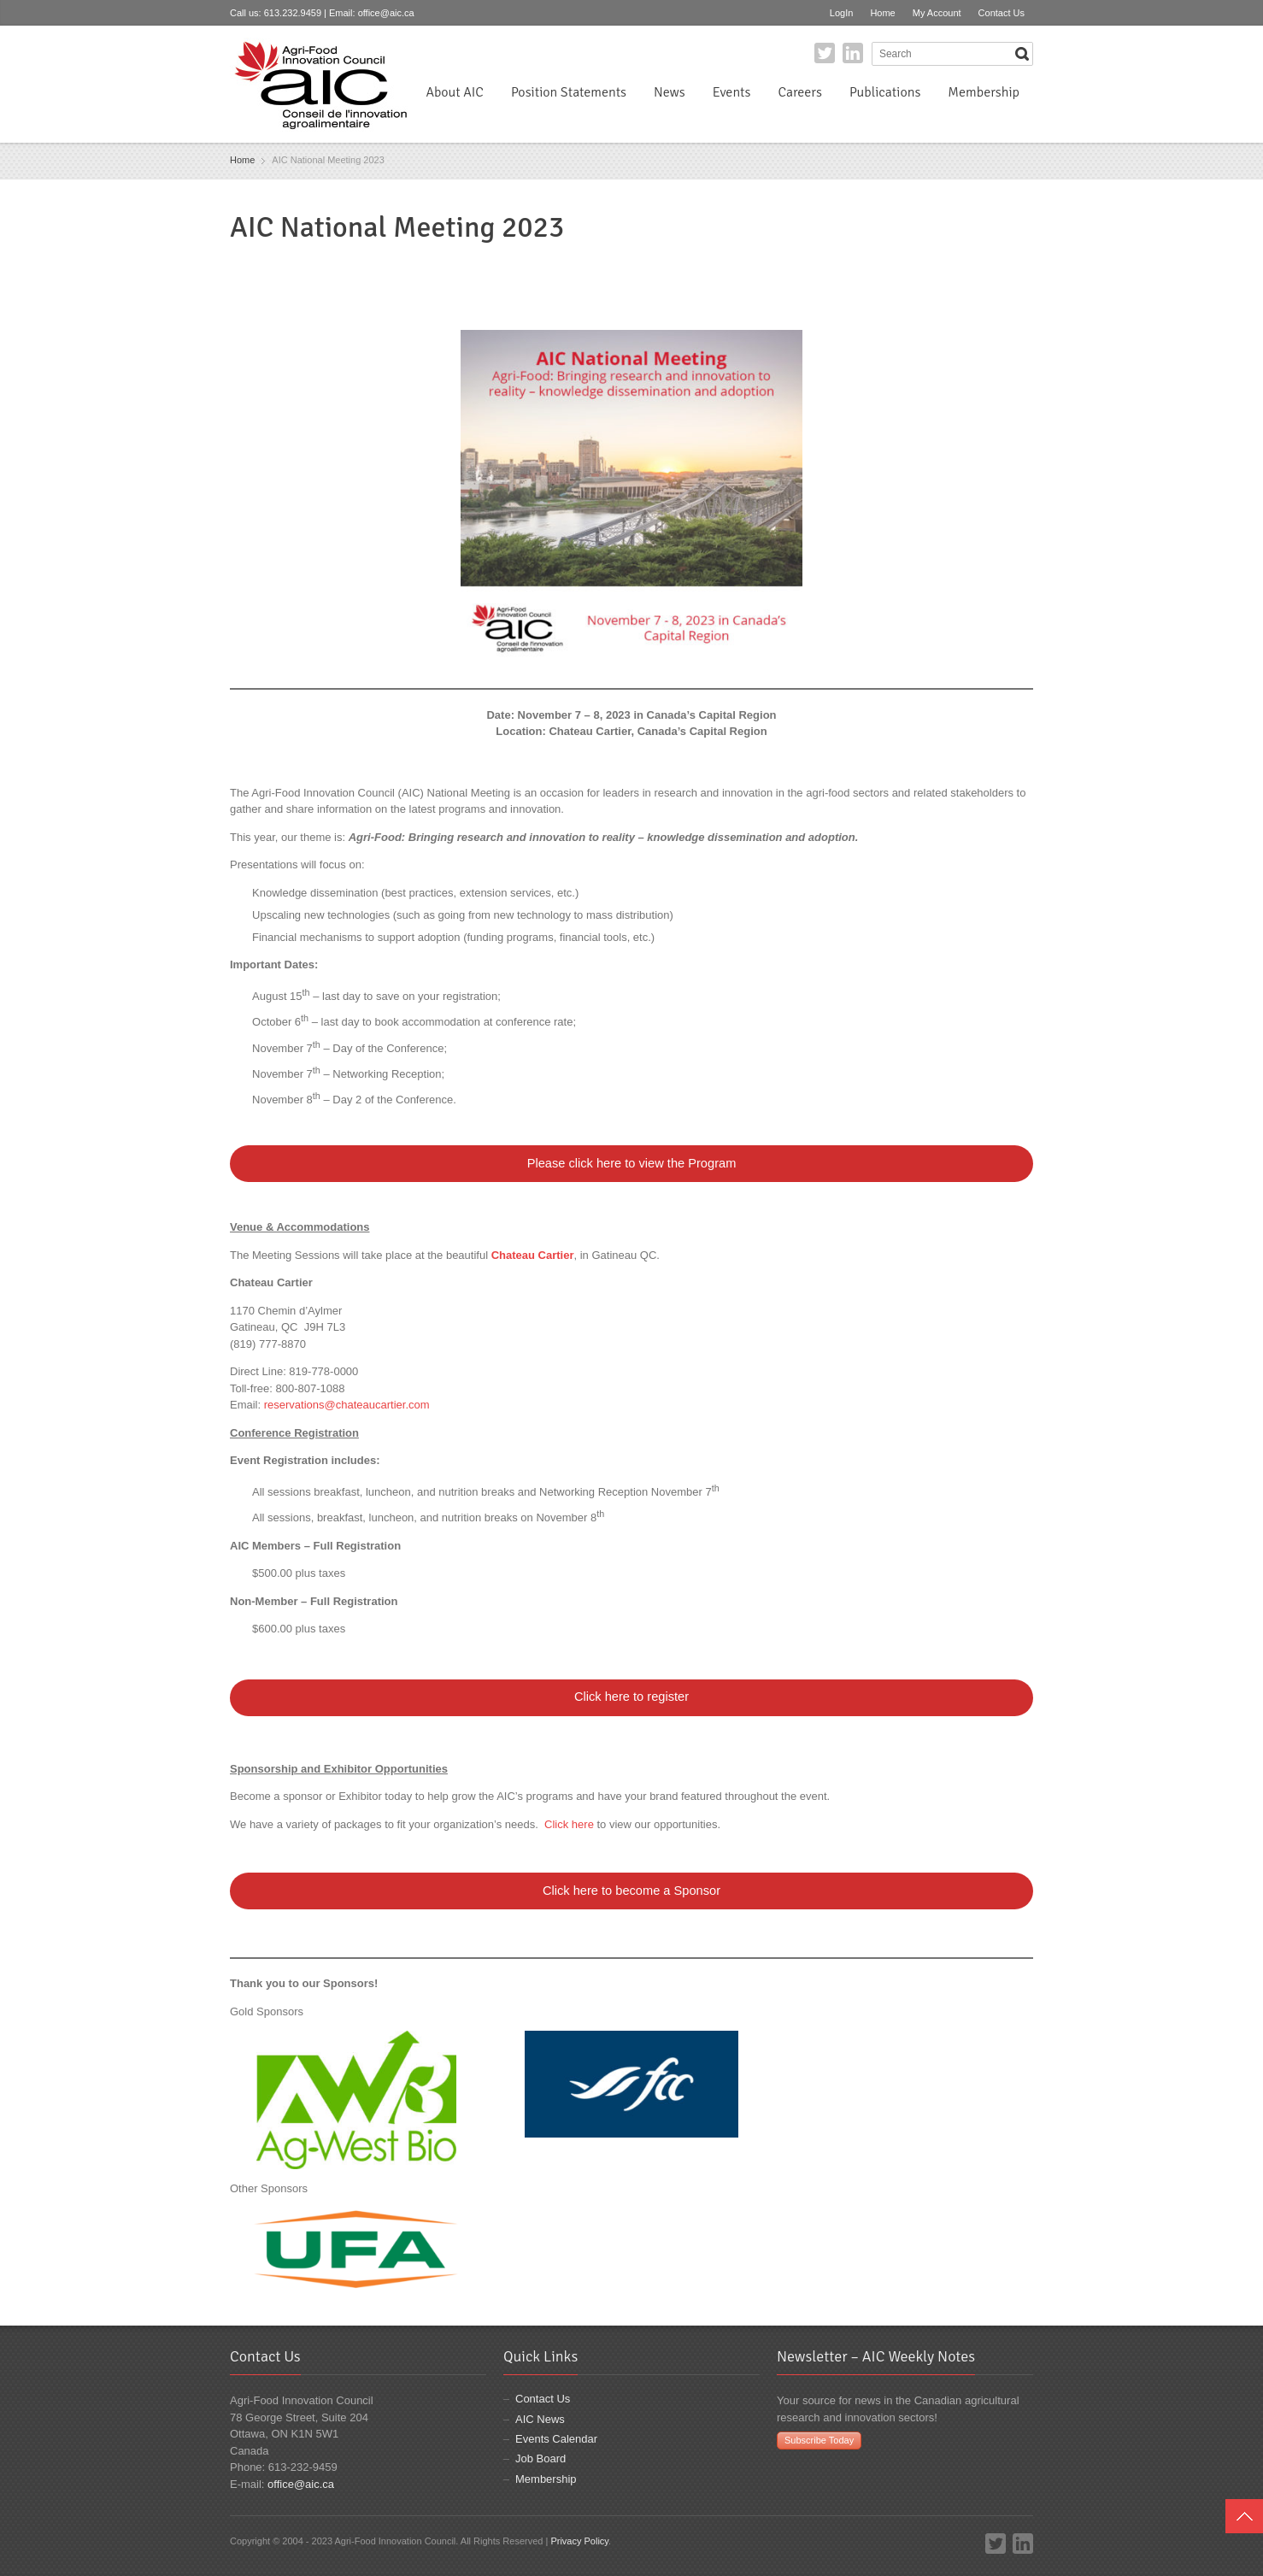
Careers (799, 92)
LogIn (842, 13)
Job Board (540, 2458)
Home (882, 13)
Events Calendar (556, 2438)
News (669, 92)
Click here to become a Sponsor (631, 1890)
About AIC (455, 92)
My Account (937, 13)
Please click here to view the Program (632, 1163)
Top (1244, 2516)
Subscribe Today (819, 2440)
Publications (884, 92)
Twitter (824, 53)
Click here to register (631, 1696)
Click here (569, 1824)
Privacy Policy (579, 2541)
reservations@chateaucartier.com (347, 1404)
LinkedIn (853, 53)
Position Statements (568, 92)
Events (732, 92)
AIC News (540, 2419)
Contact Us (1001, 13)
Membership (983, 92)
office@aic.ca (386, 13)
